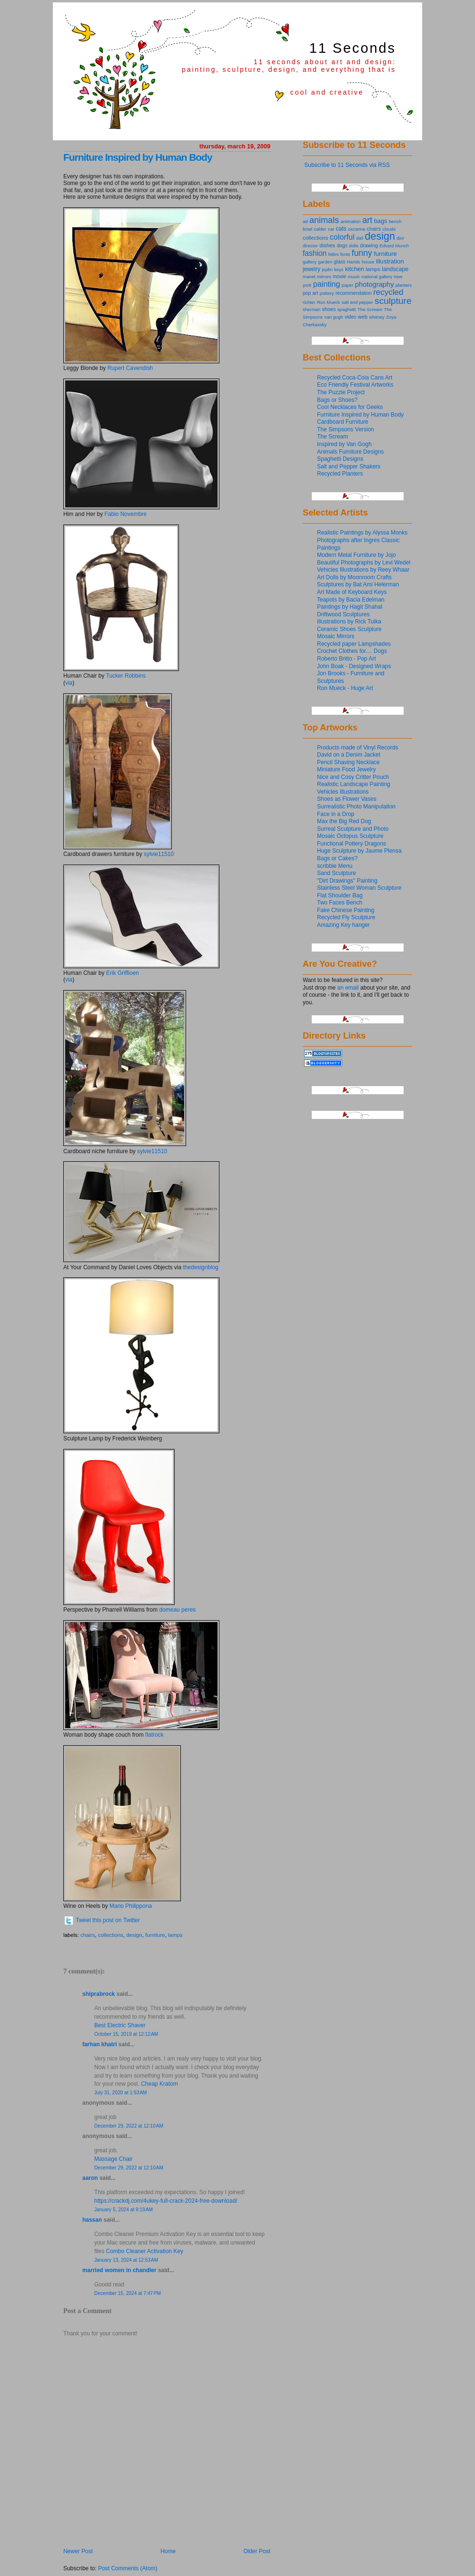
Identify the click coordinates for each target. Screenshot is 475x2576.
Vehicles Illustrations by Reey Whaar (363, 569)
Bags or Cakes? (337, 858)
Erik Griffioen (122, 973)
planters (404, 285)
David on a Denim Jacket (348, 754)
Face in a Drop (336, 814)
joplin (327, 269)
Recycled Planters (340, 473)
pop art (310, 293)
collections (110, 1935)
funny (362, 253)
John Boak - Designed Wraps (354, 666)
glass (339, 261)
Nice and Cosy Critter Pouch (353, 777)
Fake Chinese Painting (345, 910)
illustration (390, 261)
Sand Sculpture (336, 873)
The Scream (369, 309)
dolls (353, 245)
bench (395, 221)
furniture (155, 1935)
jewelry (311, 269)
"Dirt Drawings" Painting (347, 880)
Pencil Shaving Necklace (348, 762)
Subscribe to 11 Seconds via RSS (347, 165)
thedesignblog (200, 1267)
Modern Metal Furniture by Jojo (356, 555)
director (310, 245)
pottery (327, 293)
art (367, 220)
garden (325, 261)
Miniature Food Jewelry (346, 769)
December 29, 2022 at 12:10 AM (128, 2126)
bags (380, 220)
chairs (87, 1935)
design (134, 1935)
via (68, 683)
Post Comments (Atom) (127, 2568)
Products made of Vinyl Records (357, 747)
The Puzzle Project (341, 392)
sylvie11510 (159, 854)
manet (309, 276)
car (331, 229)
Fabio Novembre (125, 514)
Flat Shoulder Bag (340, 895)
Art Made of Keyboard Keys (351, 592)
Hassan (92, 2219)
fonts (345, 254)
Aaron (90, 2178)
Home (168, 2551)
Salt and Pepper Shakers (348, 466)
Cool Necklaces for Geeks (350, 407)
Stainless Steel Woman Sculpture (359, 888)
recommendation (354, 293)
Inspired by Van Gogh (344, 444)
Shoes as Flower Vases (346, 799)
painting (326, 284)
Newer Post (78, 2551)
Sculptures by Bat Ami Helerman (358, 584)
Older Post (256, 2551)
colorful (342, 237)
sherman (311, 309)
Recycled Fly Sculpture (346, 917)
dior (400, 238)
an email (348, 987)
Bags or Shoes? (337, 400)
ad (305, 221)
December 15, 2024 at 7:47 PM (127, 2293)
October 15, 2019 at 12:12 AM (126, 2034)
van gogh (333, 317)
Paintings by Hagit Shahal (349, 606)
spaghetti (346, 309)
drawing (369, 245)
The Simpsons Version (345, 429)
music (354, 276)
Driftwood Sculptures (343, 614)
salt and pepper (357, 302)
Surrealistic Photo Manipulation (356, 806)
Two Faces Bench (339, 902)
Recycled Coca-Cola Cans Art (354, 377)
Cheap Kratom (159, 2083)
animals (324, 220)
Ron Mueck (328, 302)
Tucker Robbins (126, 675)
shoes (329, 309)
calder (320, 229)
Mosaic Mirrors (335, 636)
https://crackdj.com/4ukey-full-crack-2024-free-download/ (166, 2200)
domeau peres (177, 1609)
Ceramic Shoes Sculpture (349, 629)
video (350, 317)
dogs (342, 245)
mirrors (324, 276)
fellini (333, 254)
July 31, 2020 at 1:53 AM (120, 2092)
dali (359, 238)
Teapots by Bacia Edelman (351, 599)
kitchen (354, 269)
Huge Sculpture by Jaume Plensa (359, 850)
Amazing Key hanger (343, 925)
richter (309, 302)
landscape (395, 269)
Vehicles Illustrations (342, 791)
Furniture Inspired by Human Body (137, 157)
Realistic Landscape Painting (353, 784)
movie (339, 276)
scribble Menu (335, 866)
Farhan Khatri (99, 2044)
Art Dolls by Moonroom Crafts (354, 577)
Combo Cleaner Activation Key (144, 2251)
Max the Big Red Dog (344, 821)
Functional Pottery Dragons (351, 843)
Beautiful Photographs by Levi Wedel (363, 562)
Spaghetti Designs (340, 459)
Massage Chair (113, 2159)
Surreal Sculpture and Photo (352, 829)
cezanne (356, 229)
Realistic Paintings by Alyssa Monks (362, 532)
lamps (175, 1935)
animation (351, 221)
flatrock (154, 1734)
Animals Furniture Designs (350, 451)
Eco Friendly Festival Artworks (355, 384)
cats (341, 228)
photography (374, 284)
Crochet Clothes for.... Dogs (352, 651)
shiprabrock (98, 1994)
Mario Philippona (130, 1906)
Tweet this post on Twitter (108, 1920)
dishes (327, 245)
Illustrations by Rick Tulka (349, 621)
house (368, 261)
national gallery (377, 276)
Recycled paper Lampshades (354, 644)
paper (348, 285)
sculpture (393, 301)
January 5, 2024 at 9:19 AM (123, 2209)
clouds (389, 229)
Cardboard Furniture (342, 421)
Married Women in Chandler (119, 2270)
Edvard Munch (394, 245)
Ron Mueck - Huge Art (345, 688)
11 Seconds (352, 48)
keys (339, 269)
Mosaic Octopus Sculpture (350, 836)
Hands (353, 261)
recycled (388, 292)
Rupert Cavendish (130, 368)
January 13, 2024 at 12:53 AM (126, 2260)
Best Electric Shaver (120, 2025)
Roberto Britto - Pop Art (346, 658)
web (362, 317)
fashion (315, 253)
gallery (310, 261)
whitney (376, 317)
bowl (307, 229)
